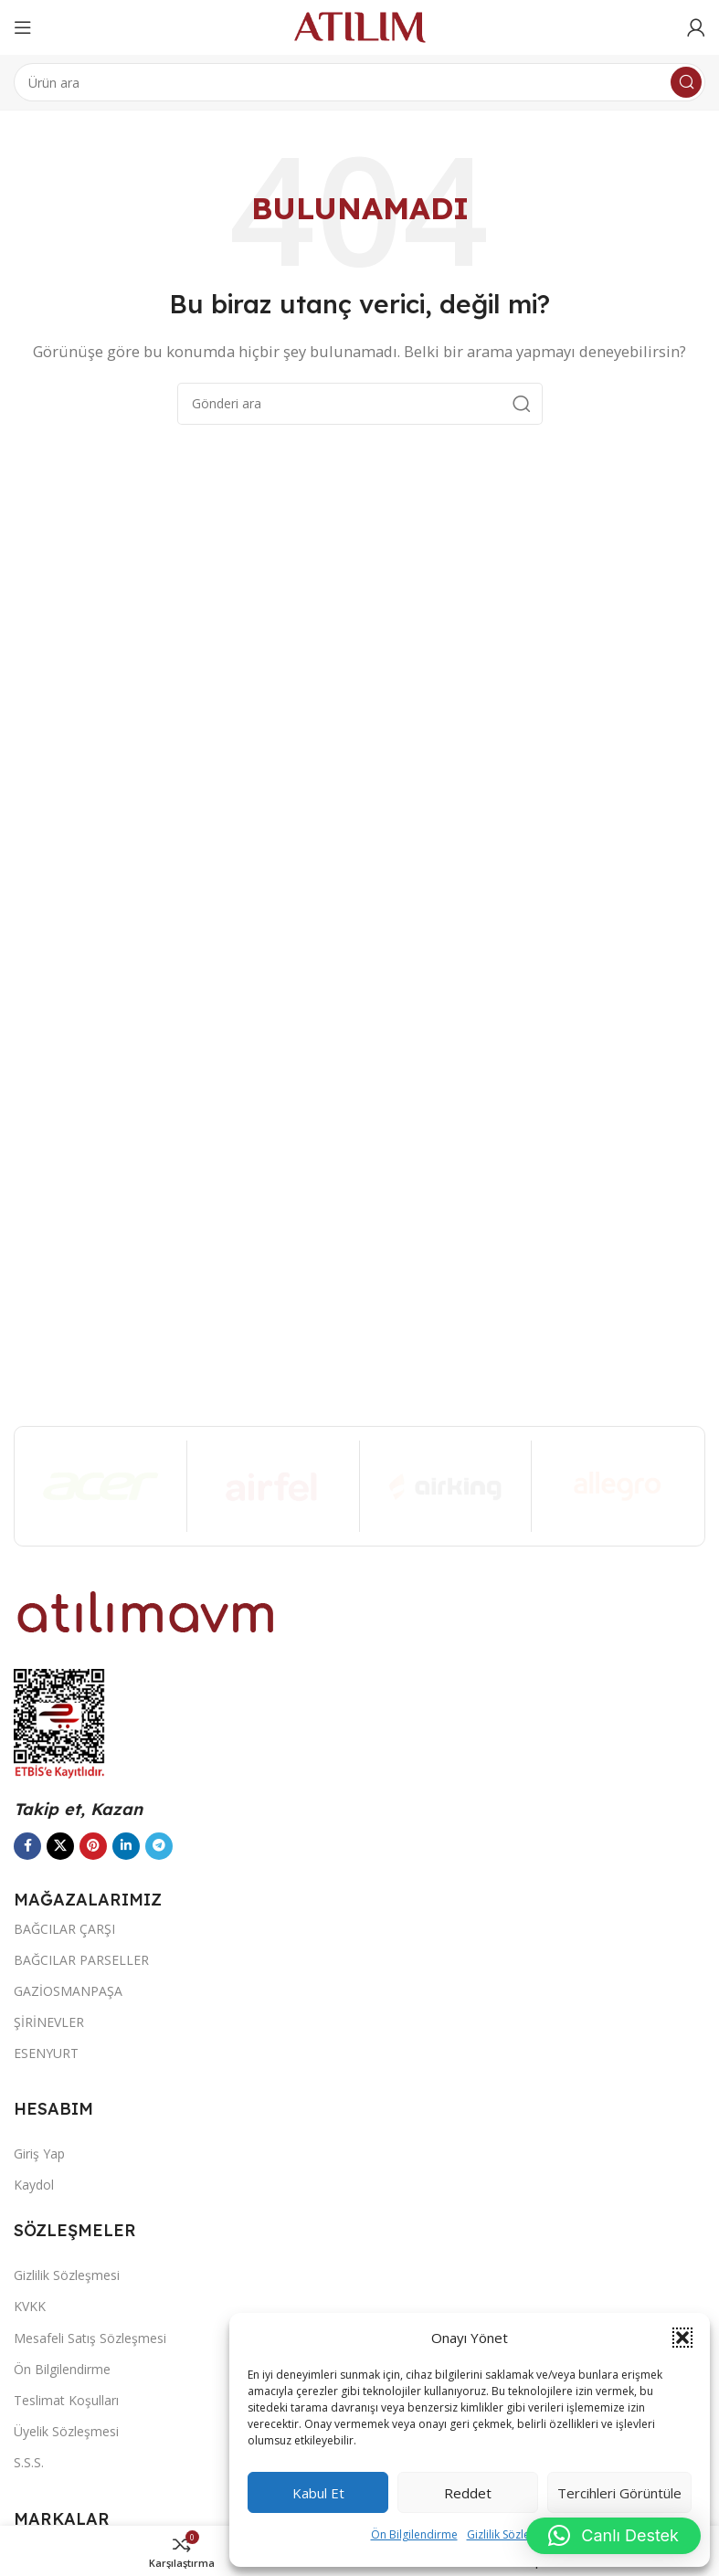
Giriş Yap (39, 2153)
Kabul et (318, 2493)
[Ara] (359, 82)
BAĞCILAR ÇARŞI (64, 1928)
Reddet (468, 2493)
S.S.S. (29, 2462)
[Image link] (146, 1610)
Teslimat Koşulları (66, 2400)
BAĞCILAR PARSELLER (81, 1960)
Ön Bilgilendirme (414, 2534)
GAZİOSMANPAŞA (68, 1991)
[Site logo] (359, 25)
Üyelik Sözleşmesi (66, 2431)
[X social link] (60, 1846)
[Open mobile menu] (23, 27)
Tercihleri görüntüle (619, 2493)
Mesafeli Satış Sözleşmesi (90, 2338)
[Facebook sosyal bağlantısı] (27, 1846)
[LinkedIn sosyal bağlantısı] (126, 1846)
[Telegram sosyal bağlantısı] (159, 1846)
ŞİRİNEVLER (49, 2022)
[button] (682, 2337)
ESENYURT (46, 2053)
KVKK (30, 2306)
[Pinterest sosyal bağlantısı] (93, 1846)
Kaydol (34, 2184)
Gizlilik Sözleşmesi (513, 2534)
